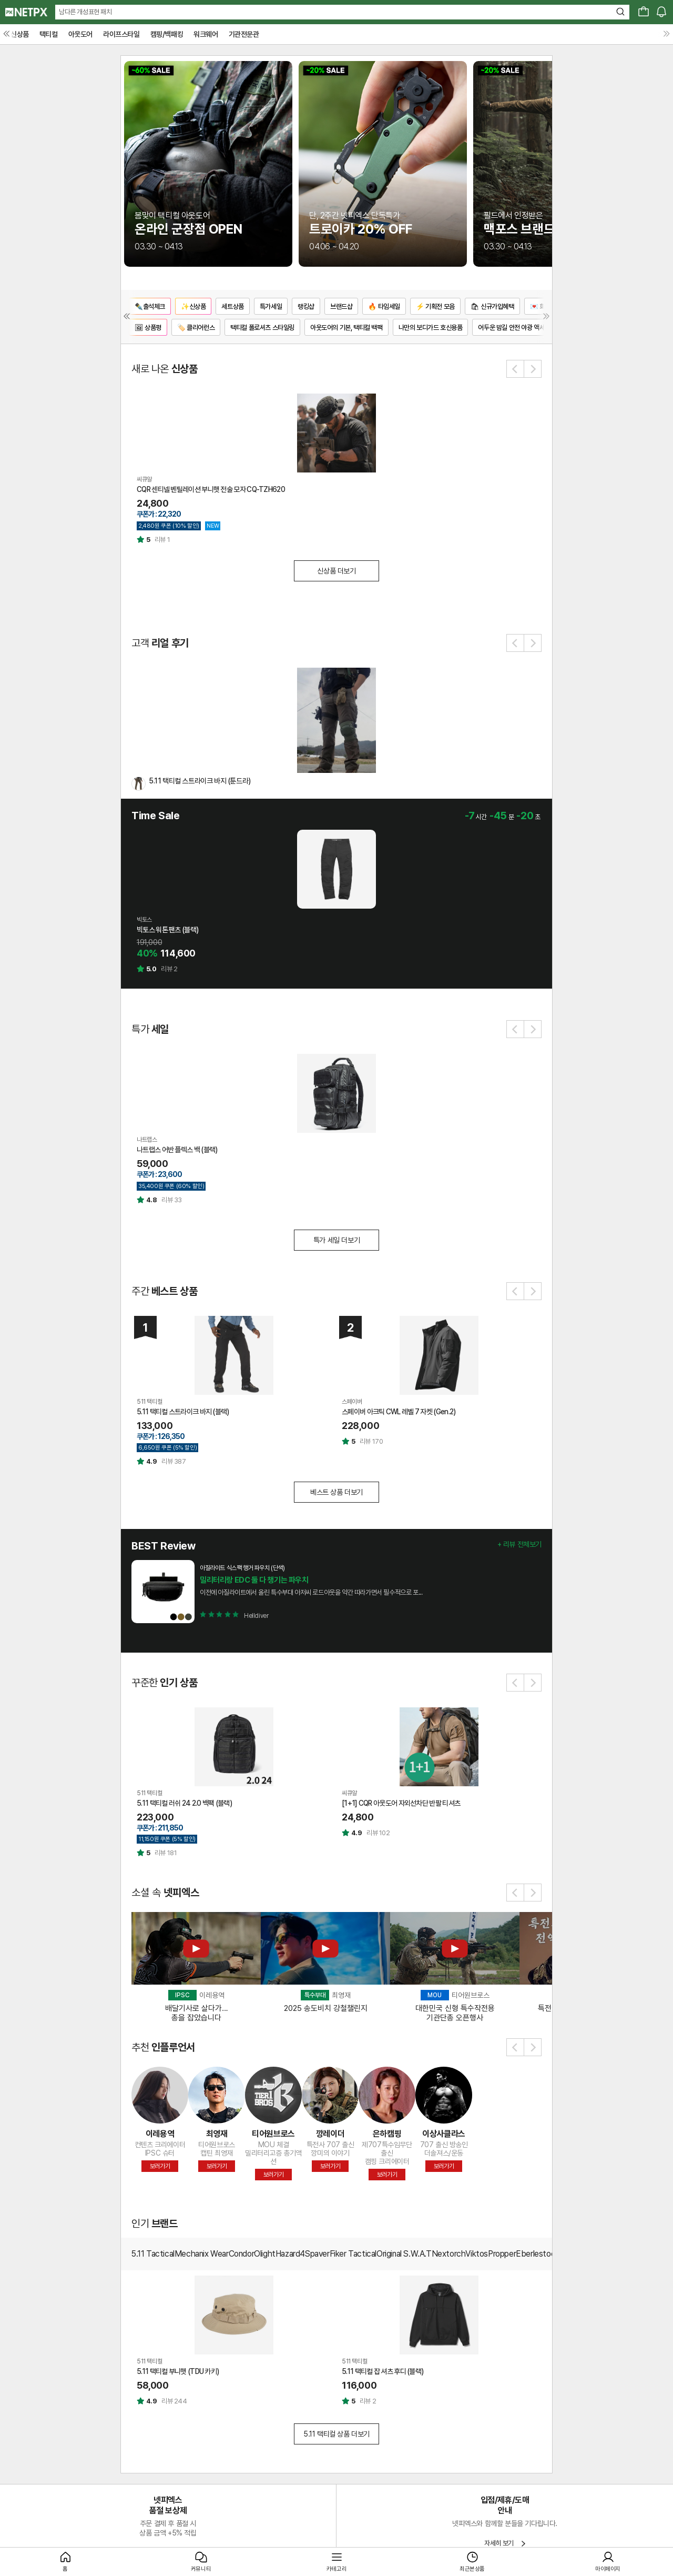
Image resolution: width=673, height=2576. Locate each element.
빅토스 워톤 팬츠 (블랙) (167, 929)
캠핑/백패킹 (166, 34)
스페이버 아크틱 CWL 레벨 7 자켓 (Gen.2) (398, 1411)
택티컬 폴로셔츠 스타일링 (262, 327)
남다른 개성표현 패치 (85, 12)
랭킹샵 (306, 306)
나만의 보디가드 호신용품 (431, 327)
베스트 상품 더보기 (336, 1492)
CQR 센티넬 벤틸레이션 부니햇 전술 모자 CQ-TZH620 (211, 489)
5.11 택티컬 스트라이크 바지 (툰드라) (200, 781)
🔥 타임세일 (384, 306)
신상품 (20, 34)
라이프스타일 (121, 34)
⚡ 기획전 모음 (435, 306)
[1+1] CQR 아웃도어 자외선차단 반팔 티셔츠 (401, 1803)
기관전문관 (244, 34)
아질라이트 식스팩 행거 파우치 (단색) (242, 1568)
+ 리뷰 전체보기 (519, 1544)
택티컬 (48, 34)
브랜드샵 (341, 306)
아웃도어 (80, 34)
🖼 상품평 (148, 327)
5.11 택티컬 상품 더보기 (336, 2434)
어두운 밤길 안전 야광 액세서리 (517, 327)
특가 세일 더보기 (336, 1240)
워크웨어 (205, 34)
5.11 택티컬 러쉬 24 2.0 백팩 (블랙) (184, 1803)
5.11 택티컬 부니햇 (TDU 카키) (178, 2371)
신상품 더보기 (336, 571)
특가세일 (271, 306)
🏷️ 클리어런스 (196, 327)
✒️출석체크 (150, 306)
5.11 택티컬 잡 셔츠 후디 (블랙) (382, 2371)
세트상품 (232, 306)
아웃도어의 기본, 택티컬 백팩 (346, 327)
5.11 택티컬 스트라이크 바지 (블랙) (183, 1411)
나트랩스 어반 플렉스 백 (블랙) (177, 1149)
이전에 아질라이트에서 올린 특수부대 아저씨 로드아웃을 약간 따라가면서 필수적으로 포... (311, 1592)
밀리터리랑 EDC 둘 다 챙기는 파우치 (254, 1580)
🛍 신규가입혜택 (492, 306)
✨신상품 (193, 306)
